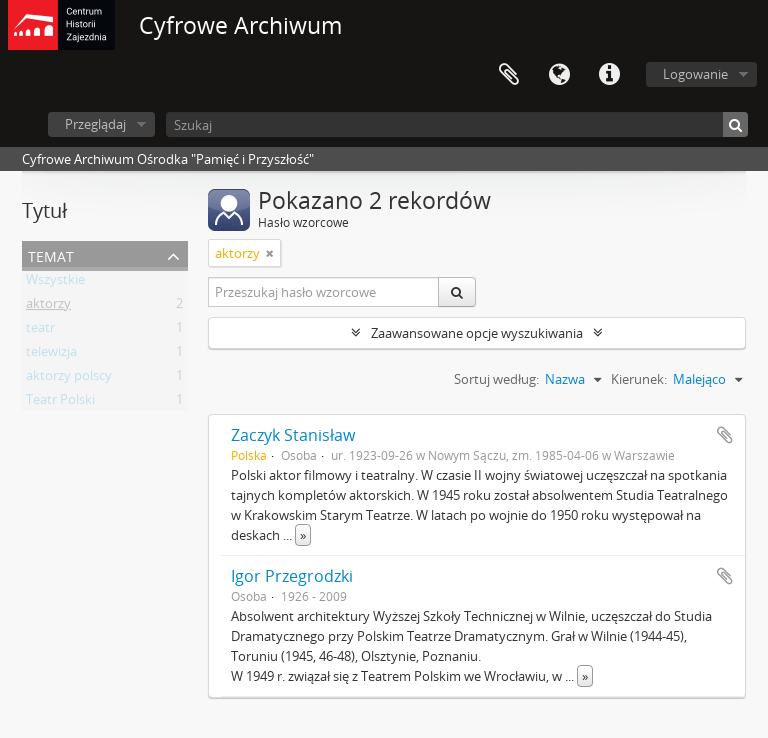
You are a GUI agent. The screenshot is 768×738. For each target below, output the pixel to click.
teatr (40, 331)
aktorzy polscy (69, 379)
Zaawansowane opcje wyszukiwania (477, 333)
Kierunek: (639, 379)
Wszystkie (55, 283)
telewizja (51, 355)
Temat (51, 254)
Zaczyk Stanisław (293, 435)
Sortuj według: (496, 379)
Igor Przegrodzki (292, 576)
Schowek (509, 75)
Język (559, 75)
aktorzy (48, 307)
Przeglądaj (95, 124)
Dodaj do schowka (725, 435)
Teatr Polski (60, 403)
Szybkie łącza (609, 75)
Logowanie (695, 74)
